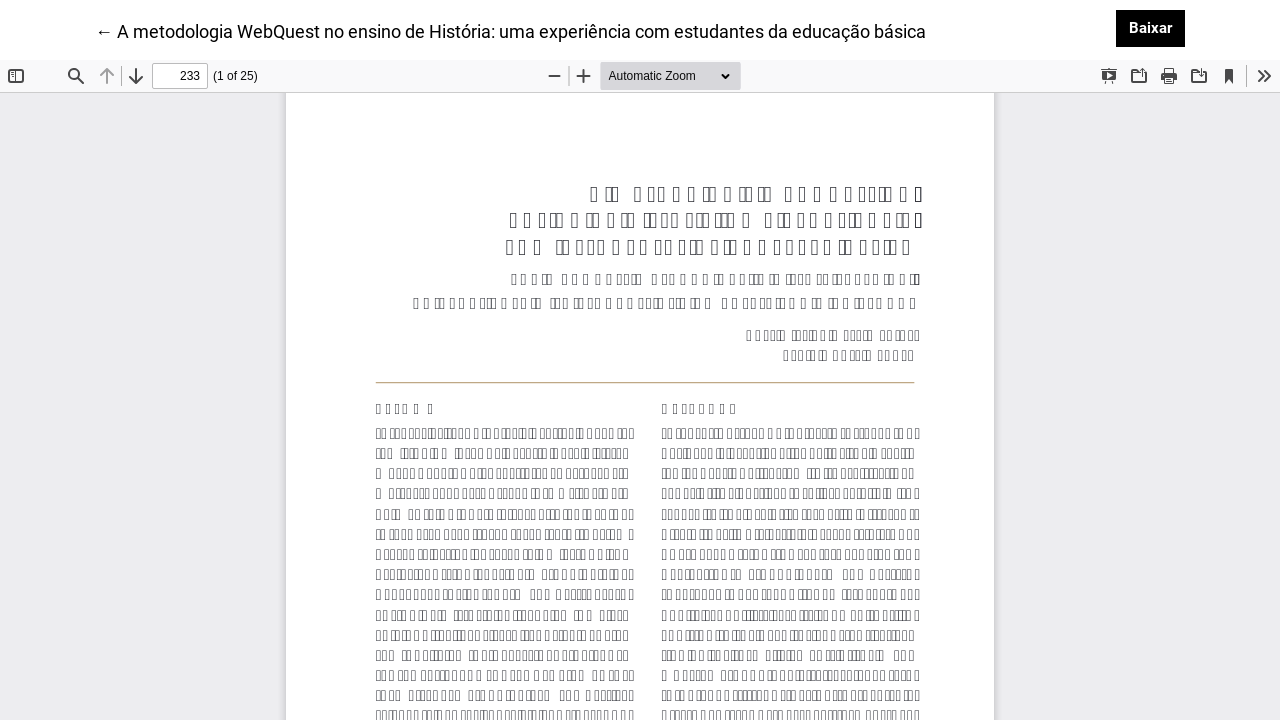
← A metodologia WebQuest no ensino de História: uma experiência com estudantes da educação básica (510, 30)
